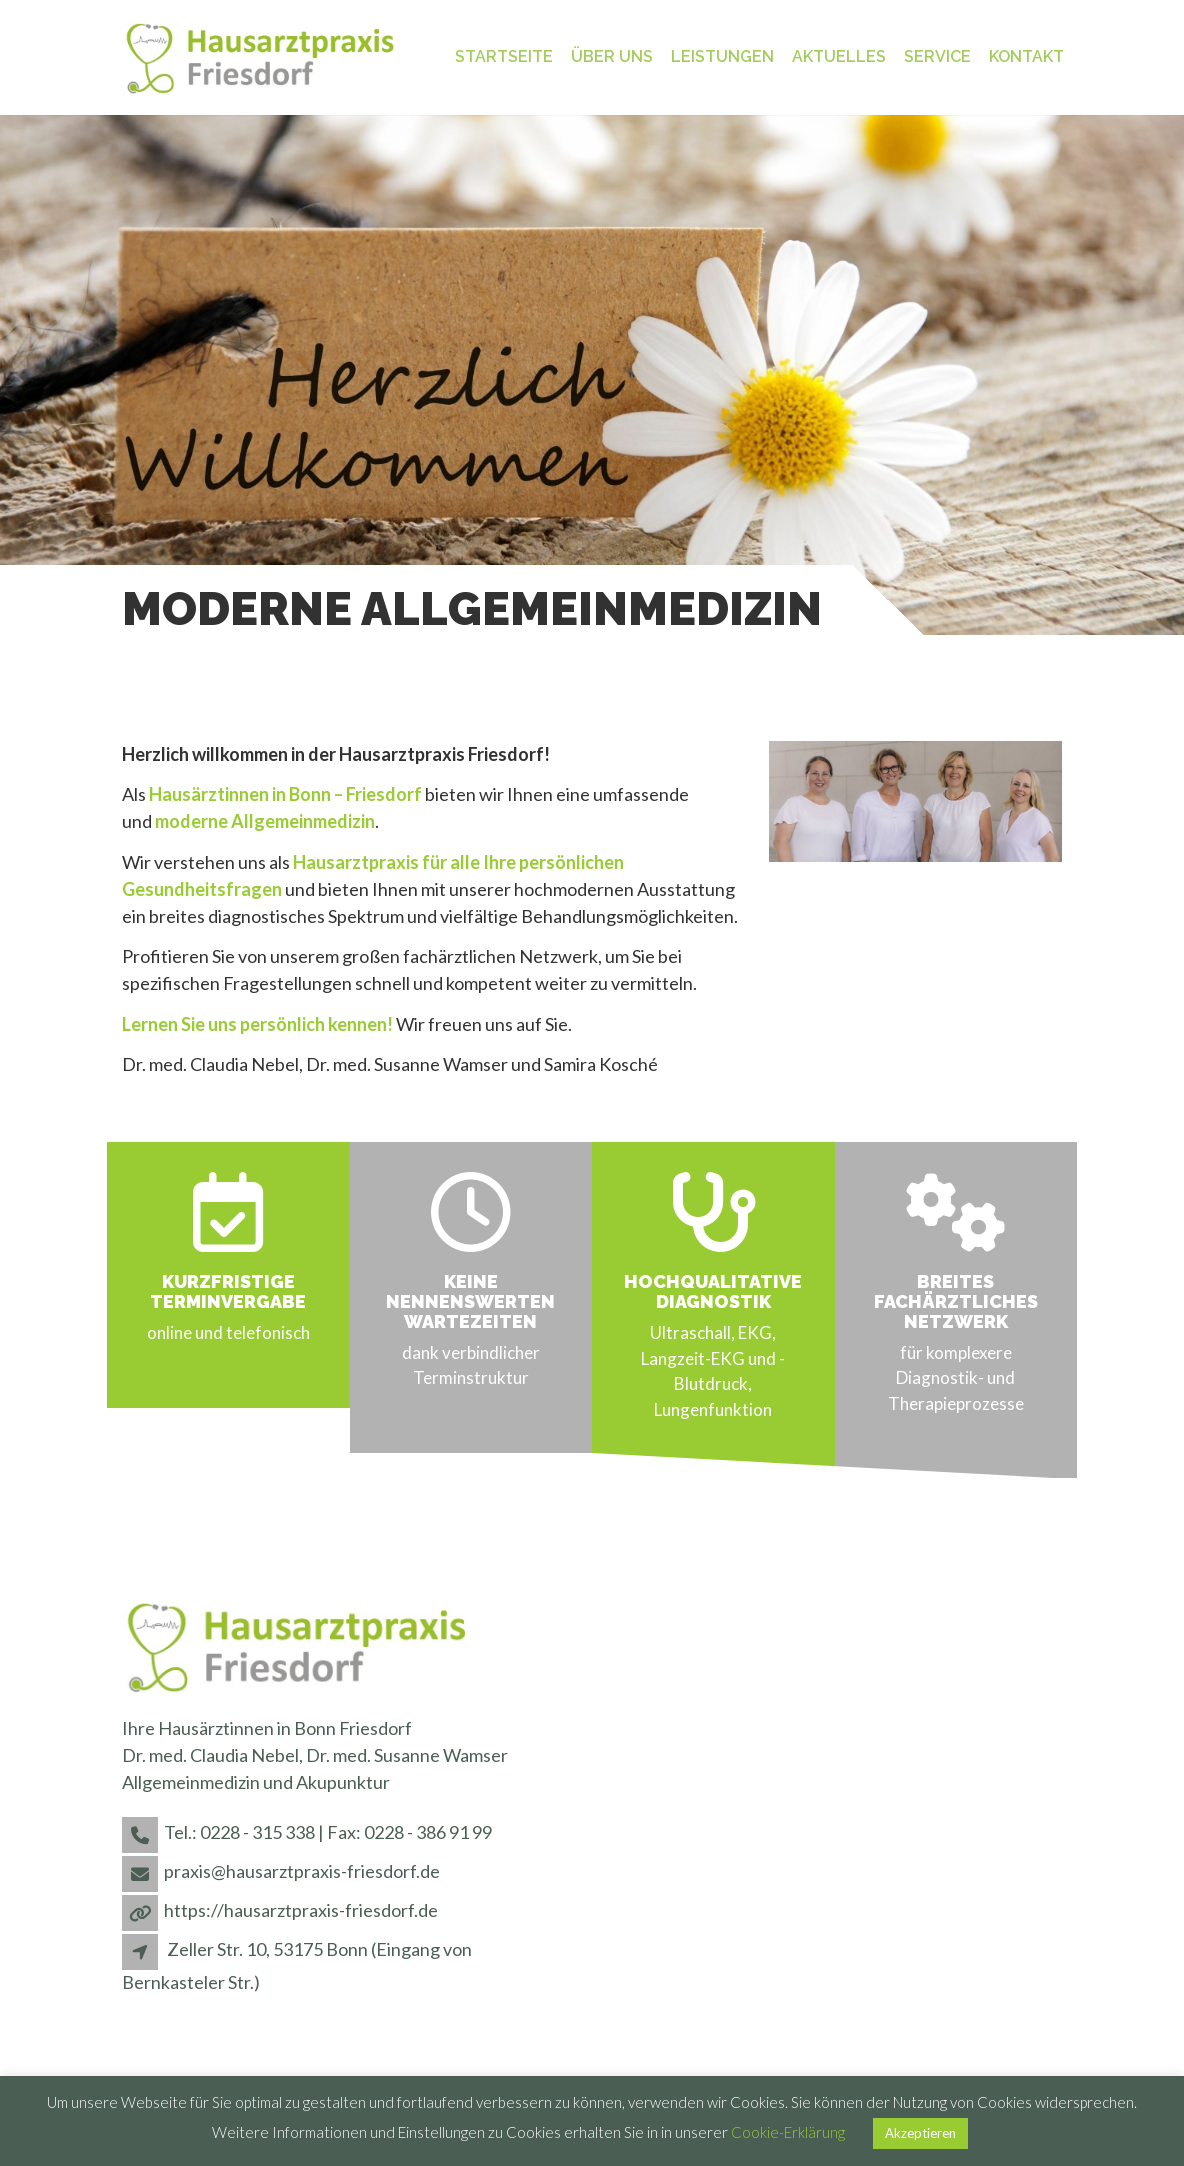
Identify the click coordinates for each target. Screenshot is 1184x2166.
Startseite (504, 56)
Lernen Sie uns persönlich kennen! (257, 1024)
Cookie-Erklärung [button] (788, 2132)
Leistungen (722, 56)
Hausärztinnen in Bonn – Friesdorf (285, 794)
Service (937, 56)
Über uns (612, 56)
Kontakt (1026, 56)
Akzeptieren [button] (920, 2133)
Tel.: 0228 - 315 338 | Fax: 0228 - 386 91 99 (328, 1832)
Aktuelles (839, 56)
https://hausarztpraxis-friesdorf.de (301, 1910)
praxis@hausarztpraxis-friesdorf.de (302, 1871)
